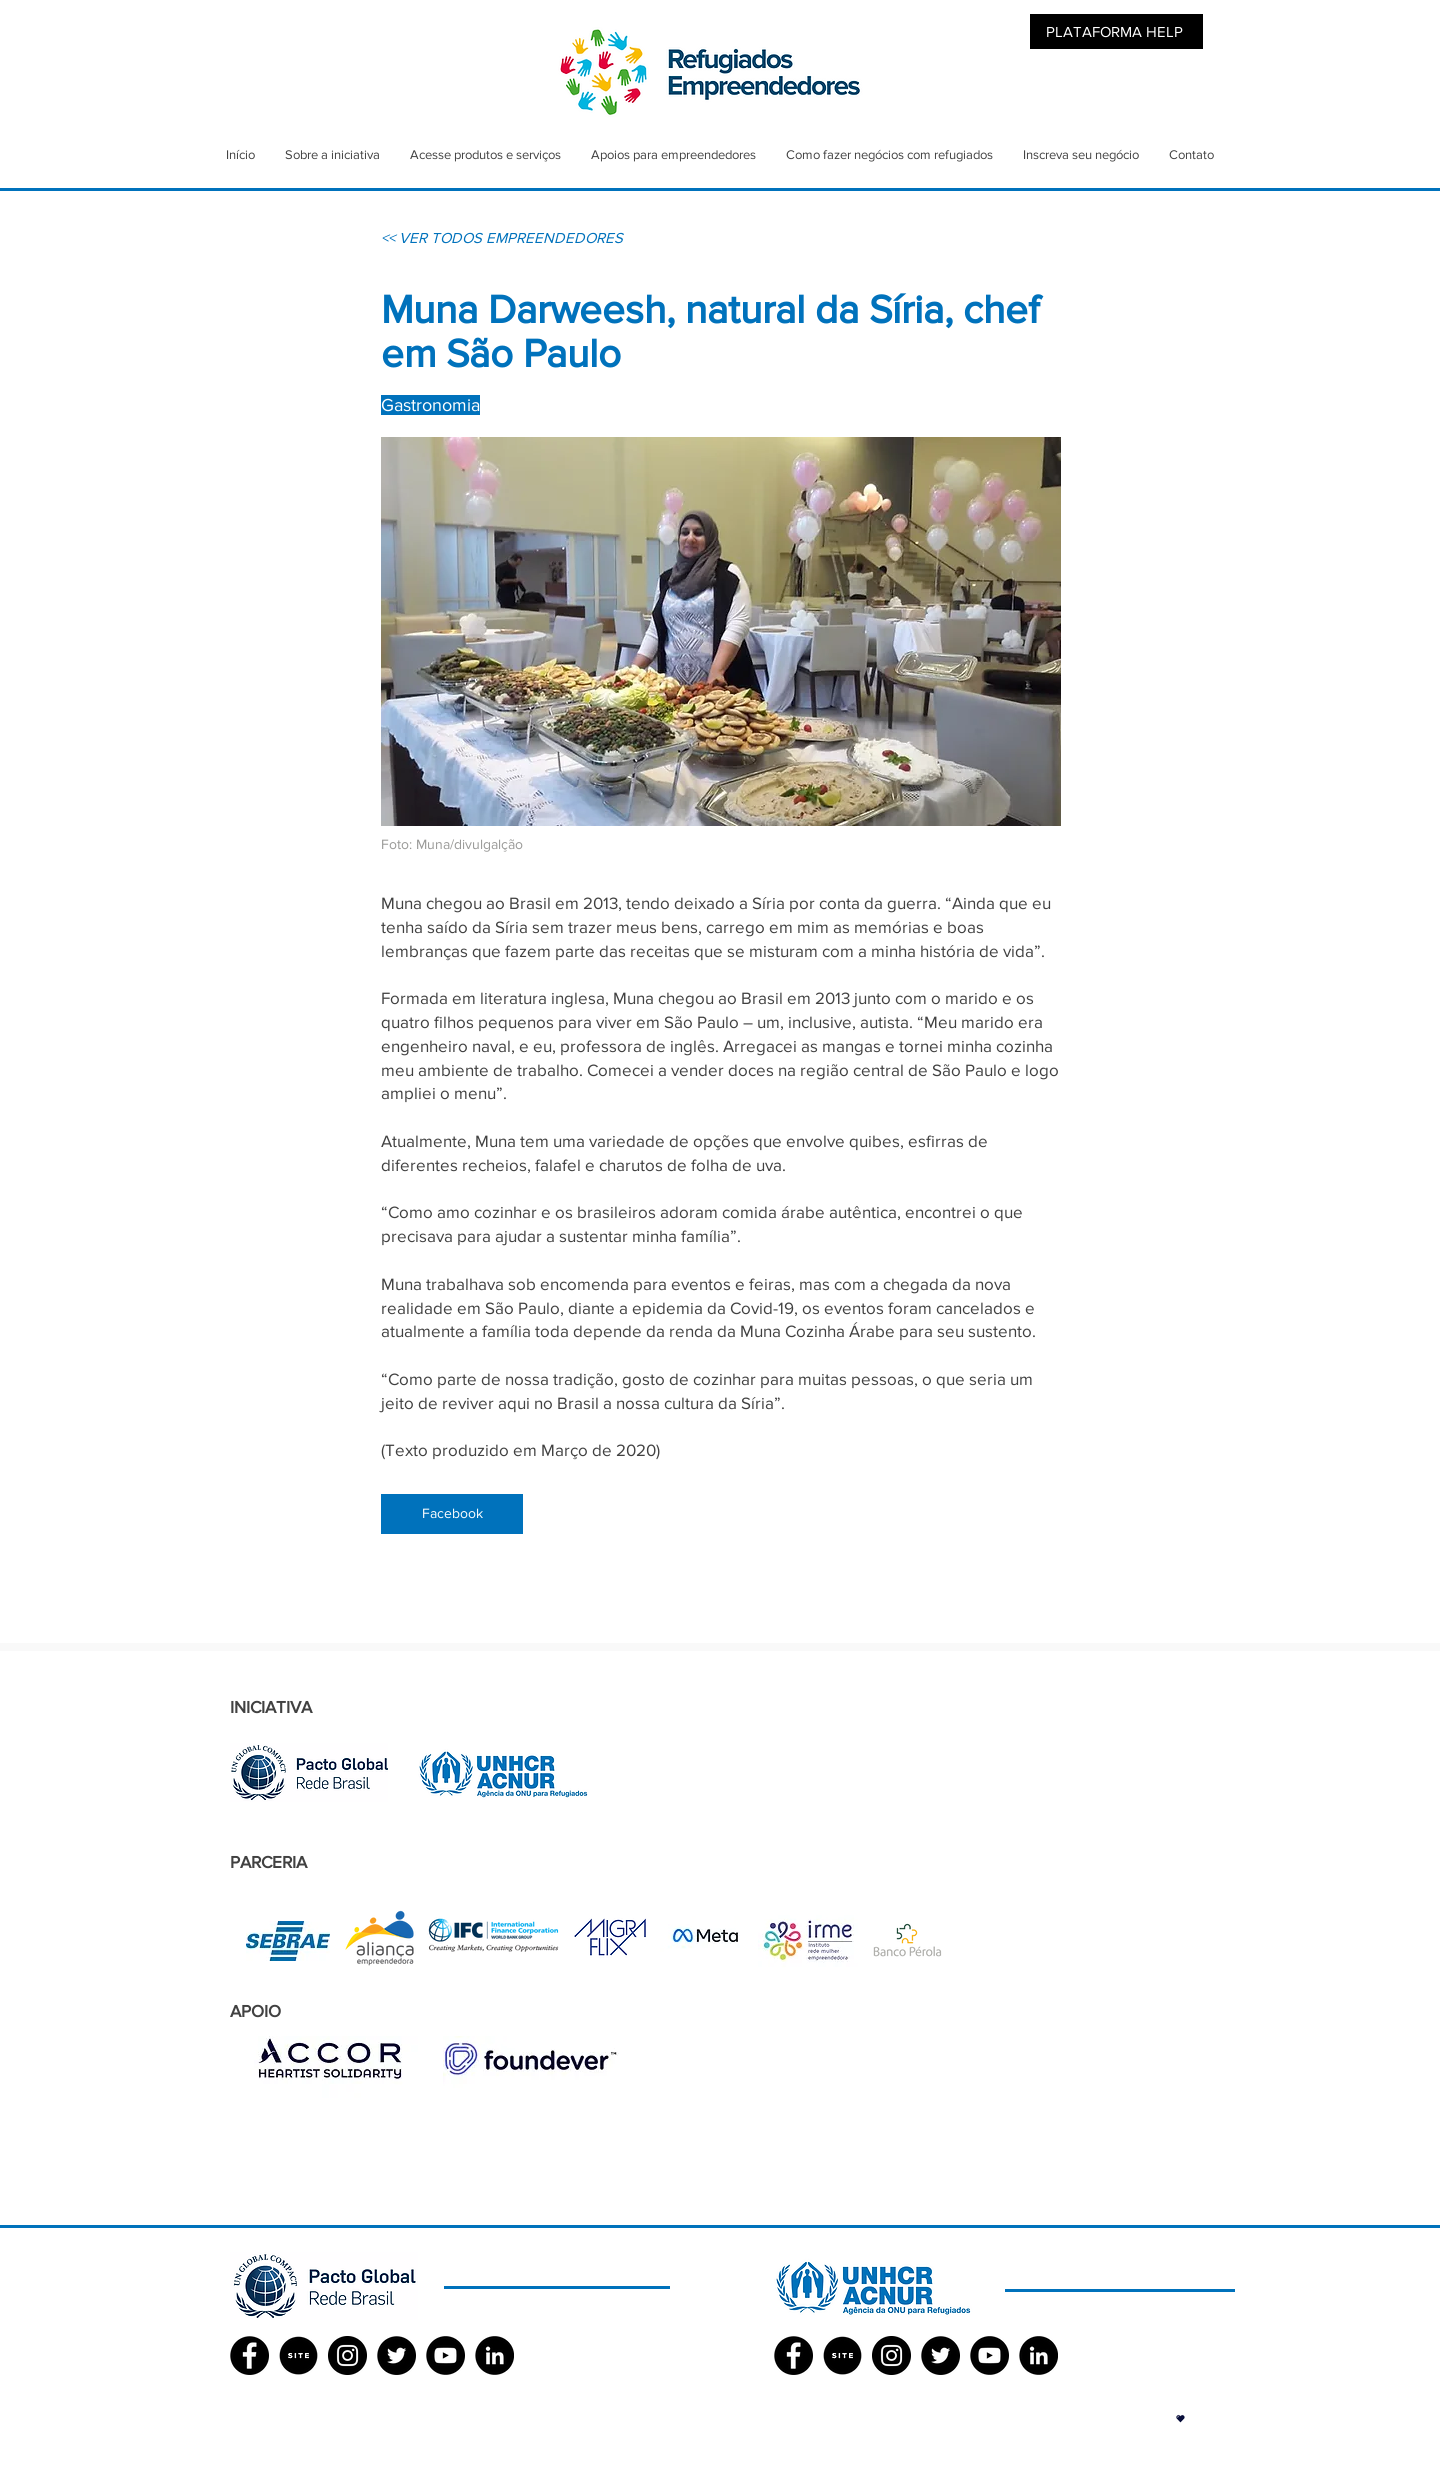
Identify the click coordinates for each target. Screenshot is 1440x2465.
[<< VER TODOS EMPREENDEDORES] (502, 237)
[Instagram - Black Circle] (347, 2355)
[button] (1180, 2418)
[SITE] (298, 2355)
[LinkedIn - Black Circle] (494, 2355)
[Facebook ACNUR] (793, 2355)
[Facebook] (452, 1514)
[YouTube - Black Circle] (445, 2355)
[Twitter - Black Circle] (396, 2355)
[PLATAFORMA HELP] (1116, 31)
